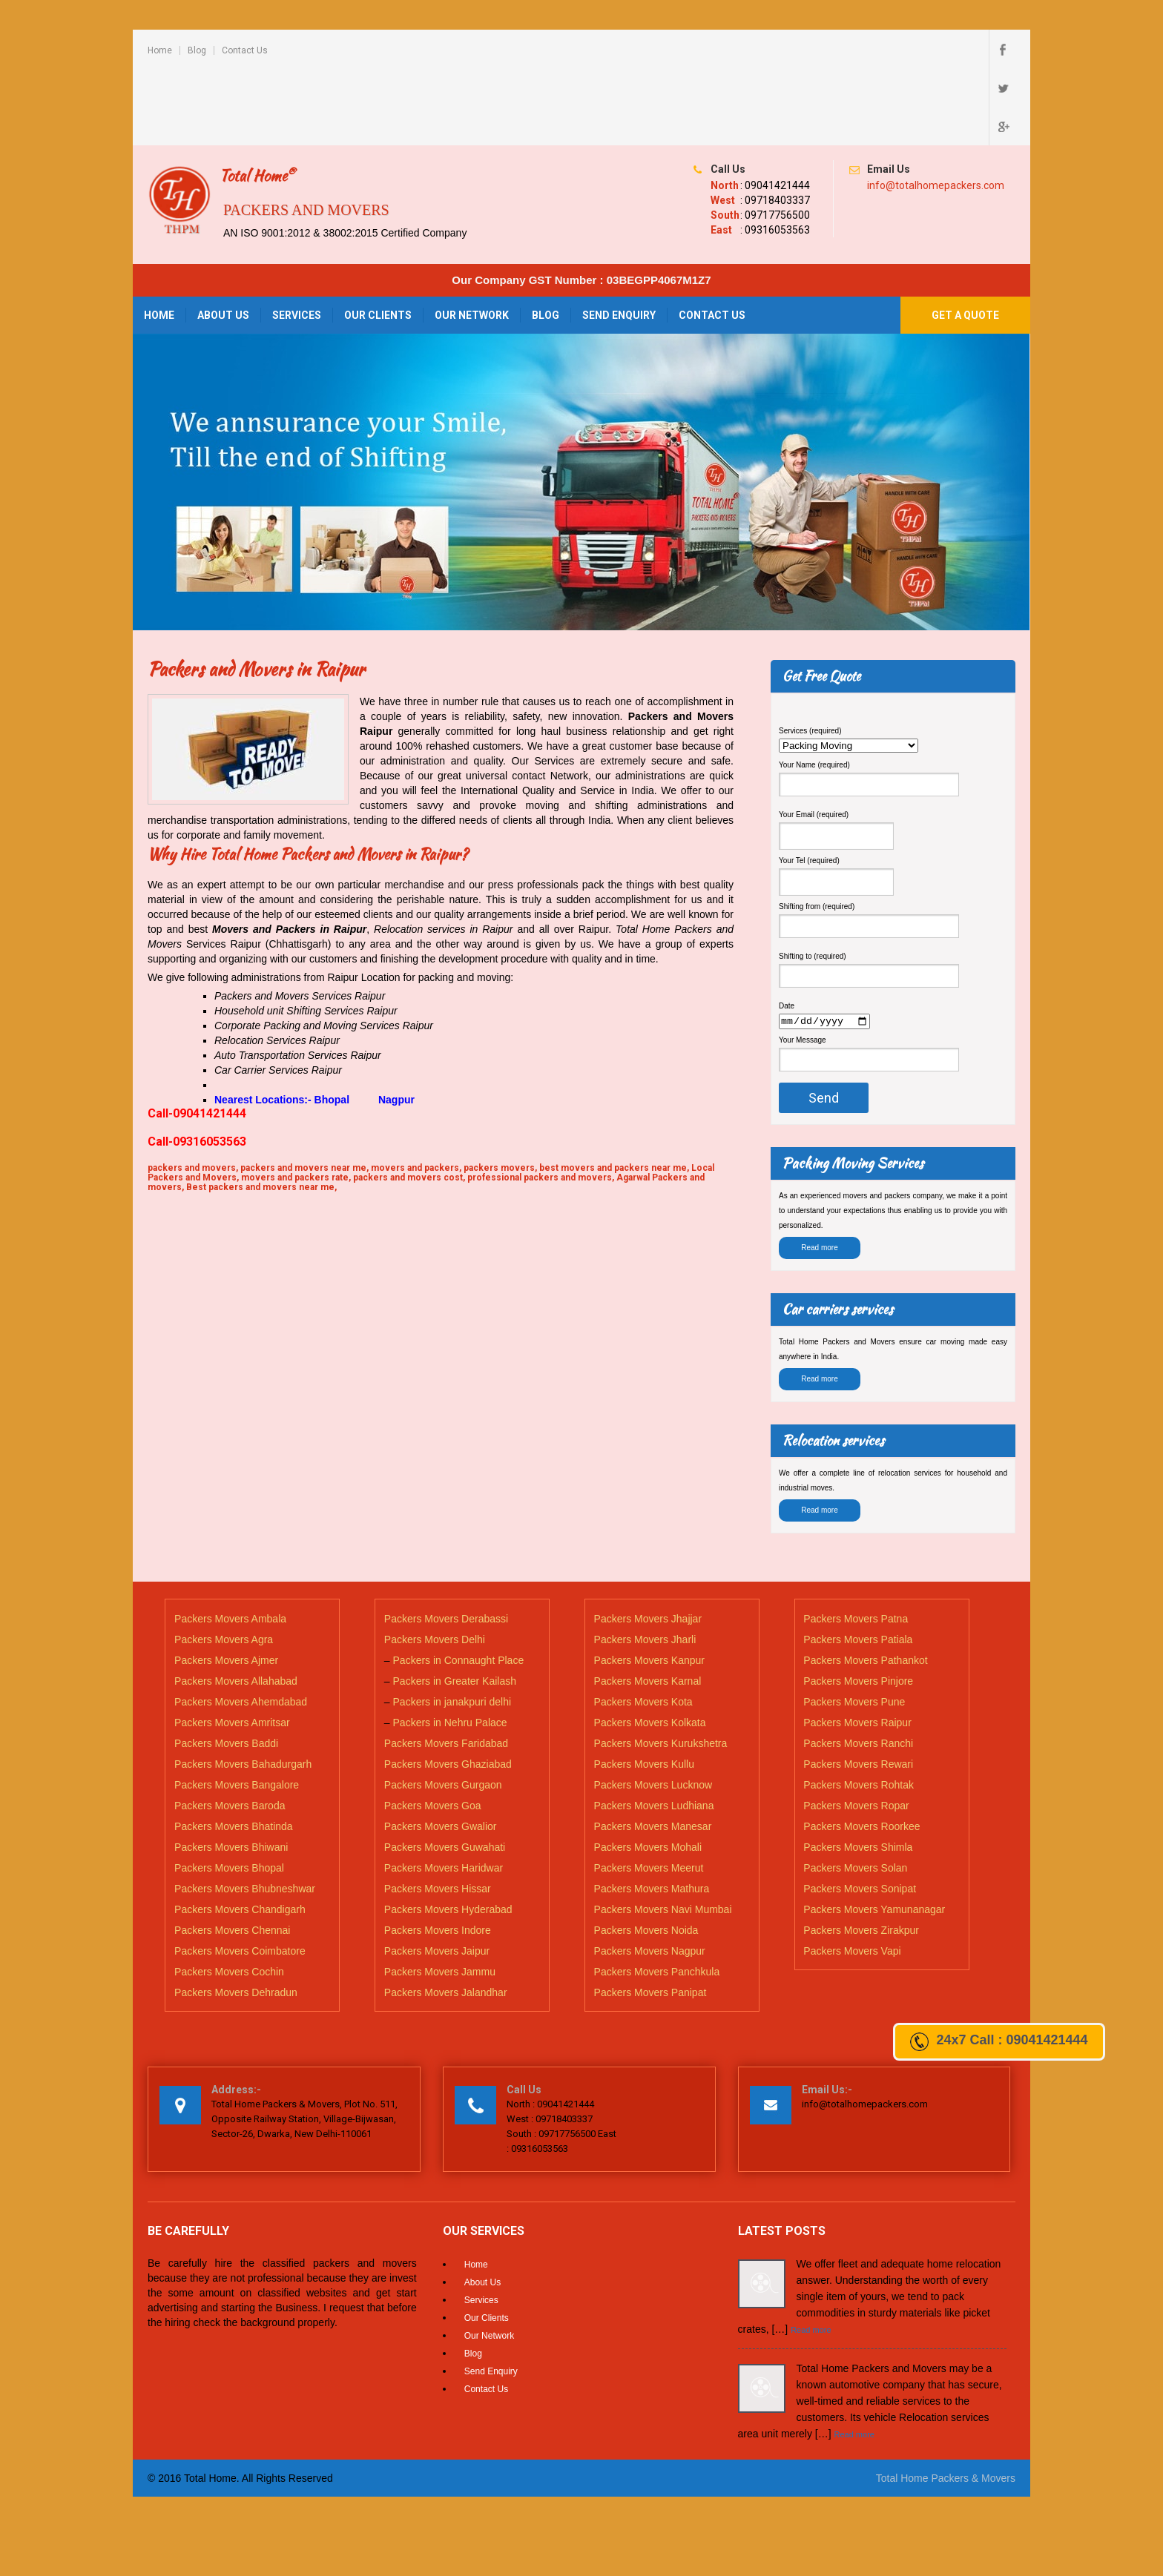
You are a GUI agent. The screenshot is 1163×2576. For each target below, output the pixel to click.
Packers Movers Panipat (650, 1917)
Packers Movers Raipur (857, 1647)
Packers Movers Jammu (439, 1896)
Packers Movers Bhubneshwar (244, 1813)
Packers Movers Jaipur (437, 1875)
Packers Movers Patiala (857, 1564)
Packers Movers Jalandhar (445, 1917)
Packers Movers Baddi (226, 1668)
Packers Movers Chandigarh (240, 1834)
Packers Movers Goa (432, 1730)
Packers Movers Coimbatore (240, 1875)
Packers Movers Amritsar (232, 1647)
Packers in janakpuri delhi (452, 1626)
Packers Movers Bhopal (229, 1792)
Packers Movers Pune (854, 1626)
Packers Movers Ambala (230, 1543)
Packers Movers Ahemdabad (240, 1626)
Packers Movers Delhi (434, 1564)
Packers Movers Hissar (437, 1813)
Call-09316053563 (197, 1064)
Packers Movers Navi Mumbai (663, 1834)
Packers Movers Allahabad (235, 1605)
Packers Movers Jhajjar (648, 1543)
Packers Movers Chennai (232, 1854)
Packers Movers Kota (643, 1626)
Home (160, 50)
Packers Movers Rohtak (858, 1709)
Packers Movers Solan (855, 1792)
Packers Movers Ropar (856, 1730)
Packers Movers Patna (855, 1543)
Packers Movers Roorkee (861, 1751)
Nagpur (398, 1022)
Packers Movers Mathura (652, 1813)
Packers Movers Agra (223, 1564)
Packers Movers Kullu (644, 1688)
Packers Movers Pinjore (858, 1605)
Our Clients (378, 238)
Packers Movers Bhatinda (233, 1751)
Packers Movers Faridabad (446, 1668)
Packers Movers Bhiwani (231, 1771)
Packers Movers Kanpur (649, 1585)
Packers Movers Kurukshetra (661, 1668)
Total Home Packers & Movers (945, 2402)
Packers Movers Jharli (645, 1564)
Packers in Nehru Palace (450, 1647)
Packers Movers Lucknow (653, 1709)
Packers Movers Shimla (857, 1771)
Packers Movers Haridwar (443, 1792)
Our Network (472, 238)
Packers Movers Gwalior (440, 1751)
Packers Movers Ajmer (226, 1585)
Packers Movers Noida (646, 1854)
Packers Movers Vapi (851, 1875)
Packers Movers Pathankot (865, 1585)
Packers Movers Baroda (229, 1730)
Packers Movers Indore (437, 1854)
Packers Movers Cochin (229, 1896)
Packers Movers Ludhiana (654, 1730)
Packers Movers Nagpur (649, 1875)
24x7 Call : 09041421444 (998, 2041)
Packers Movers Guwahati (444, 1771)
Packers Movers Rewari (858, 1688)
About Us (223, 238)
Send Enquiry (619, 238)
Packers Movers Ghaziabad (448, 1688)
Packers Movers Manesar (653, 1751)
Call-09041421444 (197, 1036)
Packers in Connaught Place (458, 1585)
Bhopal (331, 1022)
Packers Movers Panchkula (657, 1896)
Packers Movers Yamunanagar (874, 1834)
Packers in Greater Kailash (455, 1605)
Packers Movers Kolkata (650, 1647)
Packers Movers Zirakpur (861, 1854)
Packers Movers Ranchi (858, 1668)
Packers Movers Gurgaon (443, 1709)
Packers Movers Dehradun (235, 1917)
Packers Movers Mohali (648, 1771)
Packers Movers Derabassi (446, 1543)
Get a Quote (965, 238)
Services (296, 238)
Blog (197, 50)
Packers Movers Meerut (649, 1792)
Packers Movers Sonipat (859, 1813)
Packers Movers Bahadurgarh (243, 1688)
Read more (819, 1173)
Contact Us (245, 50)
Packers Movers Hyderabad (448, 1834)
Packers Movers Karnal (648, 1605)
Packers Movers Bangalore (236, 1709)
